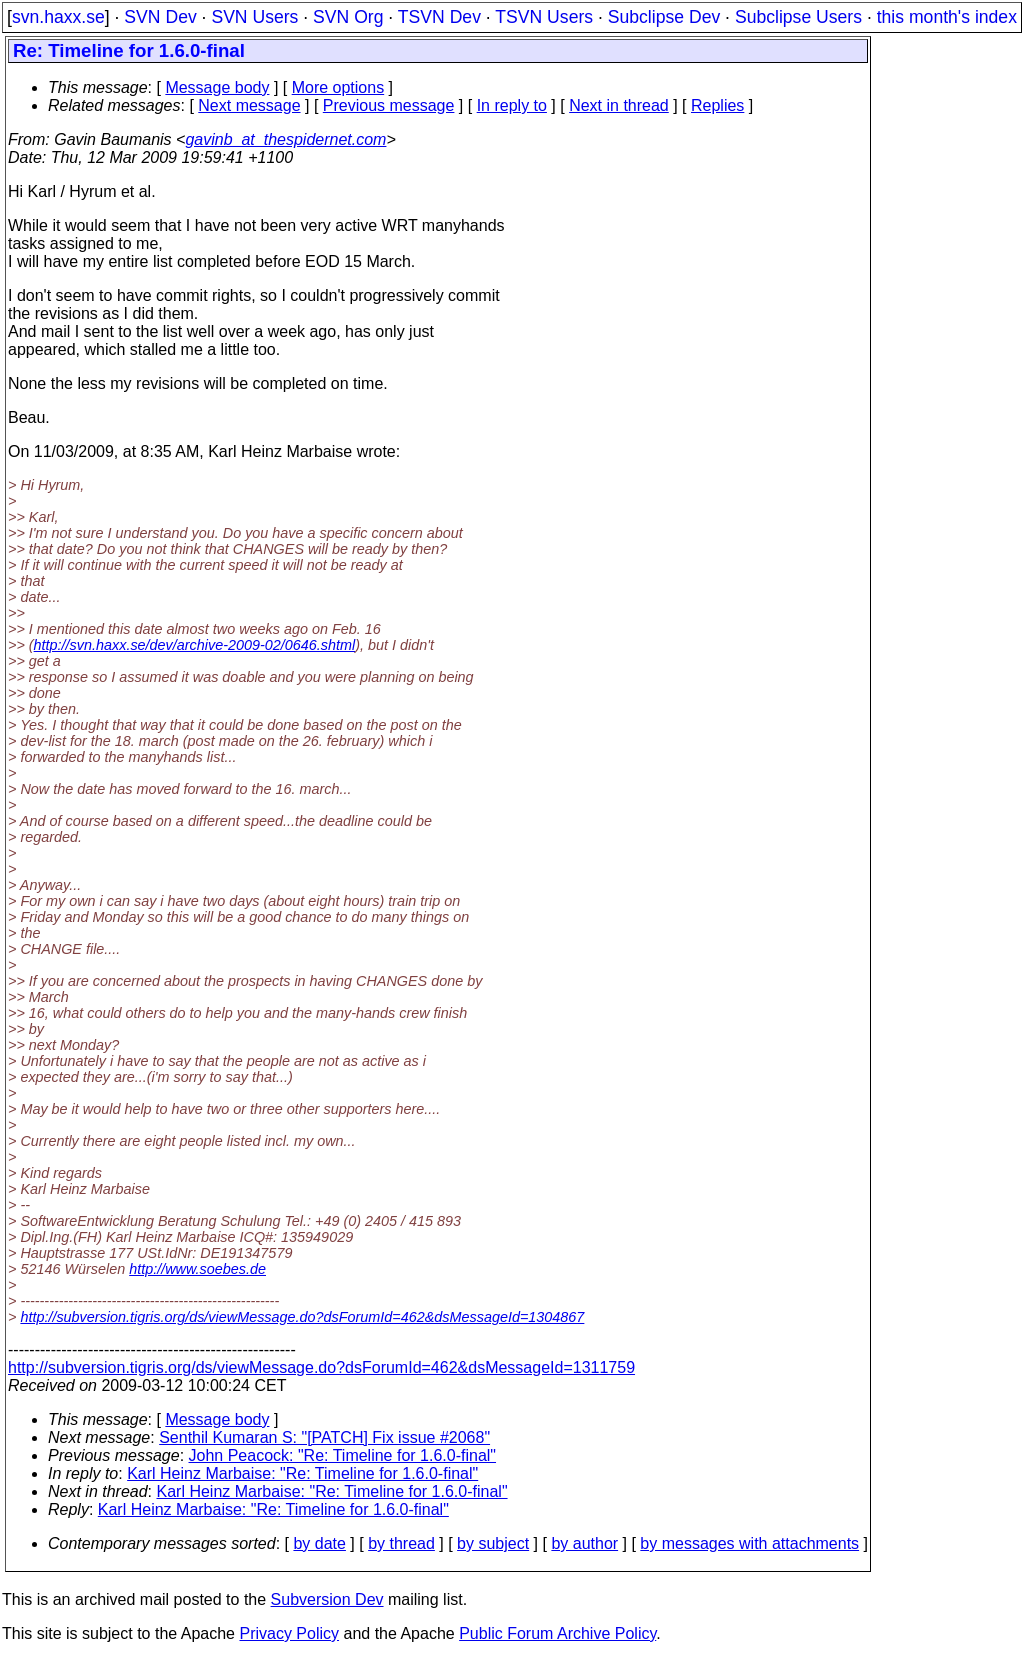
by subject (493, 1543)
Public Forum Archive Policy (557, 1633)
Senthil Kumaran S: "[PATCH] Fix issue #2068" (324, 1437)
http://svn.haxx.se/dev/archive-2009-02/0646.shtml (195, 645)
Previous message (389, 105)
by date (319, 1543)
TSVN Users (544, 17)
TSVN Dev (439, 17)
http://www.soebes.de (197, 1269)
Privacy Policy (289, 1633)
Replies (717, 105)
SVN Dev (160, 17)
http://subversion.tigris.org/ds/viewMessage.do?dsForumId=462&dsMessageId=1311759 (321, 1367)
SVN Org (348, 17)
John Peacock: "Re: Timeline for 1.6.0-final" (343, 1455)
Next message (249, 105)
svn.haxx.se (58, 17)
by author (584, 1543)
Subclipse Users (798, 17)
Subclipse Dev (664, 17)
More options (338, 87)
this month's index (947, 17)
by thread (401, 1543)
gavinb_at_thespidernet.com (285, 139)
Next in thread (619, 105)
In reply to (512, 105)
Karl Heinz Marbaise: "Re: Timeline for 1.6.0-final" (302, 1473)
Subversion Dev (327, 1599)
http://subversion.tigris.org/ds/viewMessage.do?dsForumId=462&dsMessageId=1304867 (302, 1317)
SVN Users (254, 17)
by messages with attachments (749, 1543)
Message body (217, 87)
